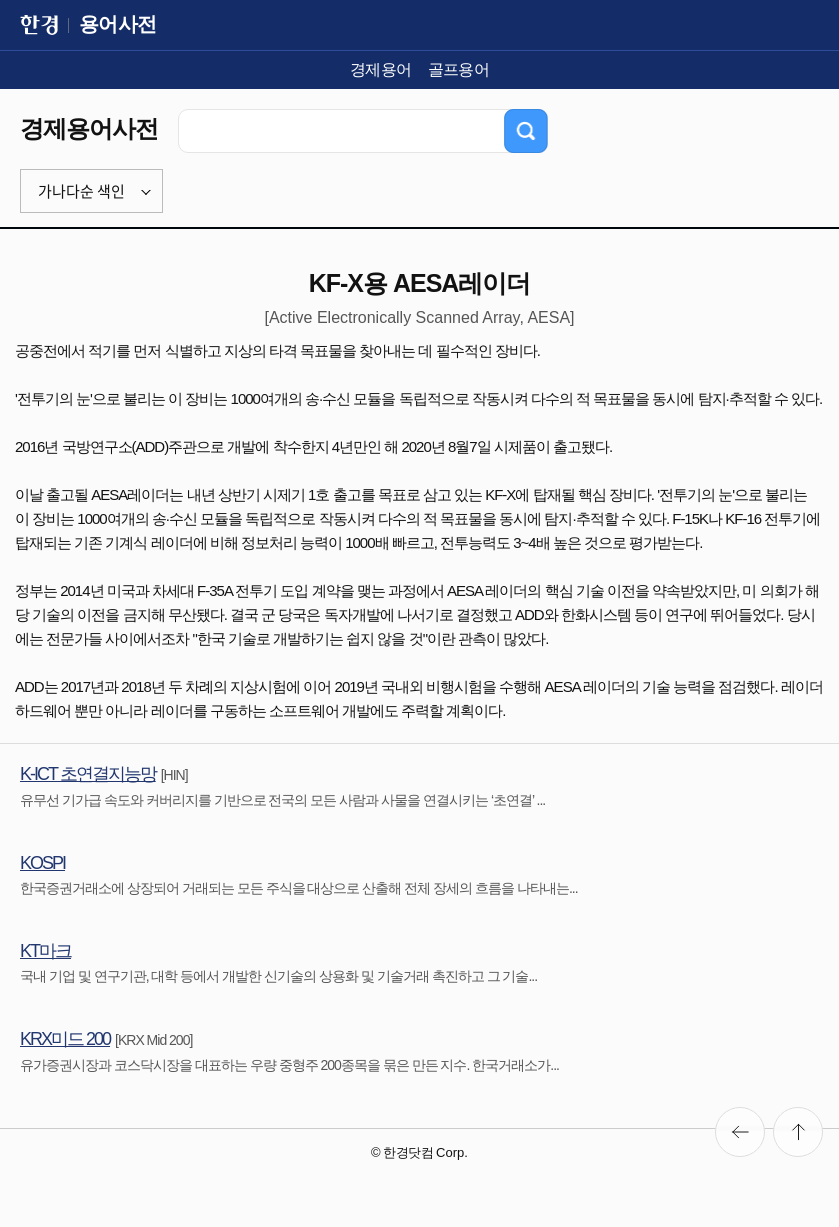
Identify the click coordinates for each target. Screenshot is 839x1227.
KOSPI (42, 863)
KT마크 (45, 951)
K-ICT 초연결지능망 (88, 774)
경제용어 (381, 69)
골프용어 (459, 69)
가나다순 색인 (81, 191)
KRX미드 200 (65, 1039)
